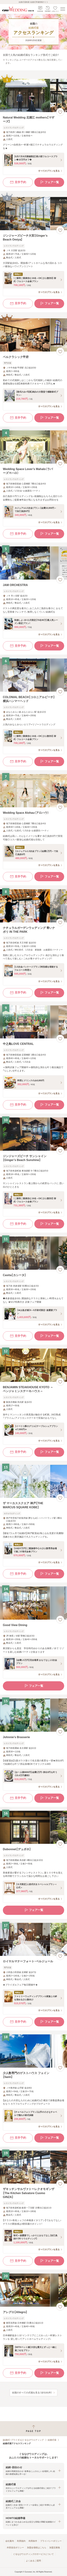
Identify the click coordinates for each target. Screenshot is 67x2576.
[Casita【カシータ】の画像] (33, 1253)
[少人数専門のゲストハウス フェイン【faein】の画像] (33, 2051)
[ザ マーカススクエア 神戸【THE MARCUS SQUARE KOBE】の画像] (33, 1481)
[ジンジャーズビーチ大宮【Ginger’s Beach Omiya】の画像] (33, 213)
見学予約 (18, 182)
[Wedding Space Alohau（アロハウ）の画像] (33, 790)
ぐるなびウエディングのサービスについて (33, 2554)
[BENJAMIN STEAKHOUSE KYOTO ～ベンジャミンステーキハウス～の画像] (33, 1365)
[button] (33, 2470)
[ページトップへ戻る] (33, 2428)
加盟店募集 (54, 2547)
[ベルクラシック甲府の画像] (33, 335)
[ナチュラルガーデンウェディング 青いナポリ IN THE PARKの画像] (33, 905)
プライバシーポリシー (51, 2541)
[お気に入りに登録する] (60, 112)
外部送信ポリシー (15, 2547)
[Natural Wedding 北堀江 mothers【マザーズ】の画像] (33, 95)
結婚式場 (52, 2440)
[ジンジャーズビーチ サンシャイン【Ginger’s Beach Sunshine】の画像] (33, 1134)
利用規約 (21, 2541)
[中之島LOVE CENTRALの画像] (33, 1022)
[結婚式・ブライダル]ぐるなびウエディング (23, 2440)
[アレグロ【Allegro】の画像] (33, 2290)
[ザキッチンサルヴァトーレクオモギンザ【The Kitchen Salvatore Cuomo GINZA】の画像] (33, 2167)
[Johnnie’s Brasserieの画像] (33, 1715)
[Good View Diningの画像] (33, 1603)
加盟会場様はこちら (36, 2547)
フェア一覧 (49, 182)
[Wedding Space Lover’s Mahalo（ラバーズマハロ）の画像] (33, 447)
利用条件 (33, 2541)
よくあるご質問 (33, 2560)
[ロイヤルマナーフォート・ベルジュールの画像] (33, 1939)
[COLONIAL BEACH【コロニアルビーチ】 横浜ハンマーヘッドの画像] (33, 675)
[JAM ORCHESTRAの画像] (33, 563)
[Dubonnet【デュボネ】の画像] (33, 1827)
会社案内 (9, 2541)
